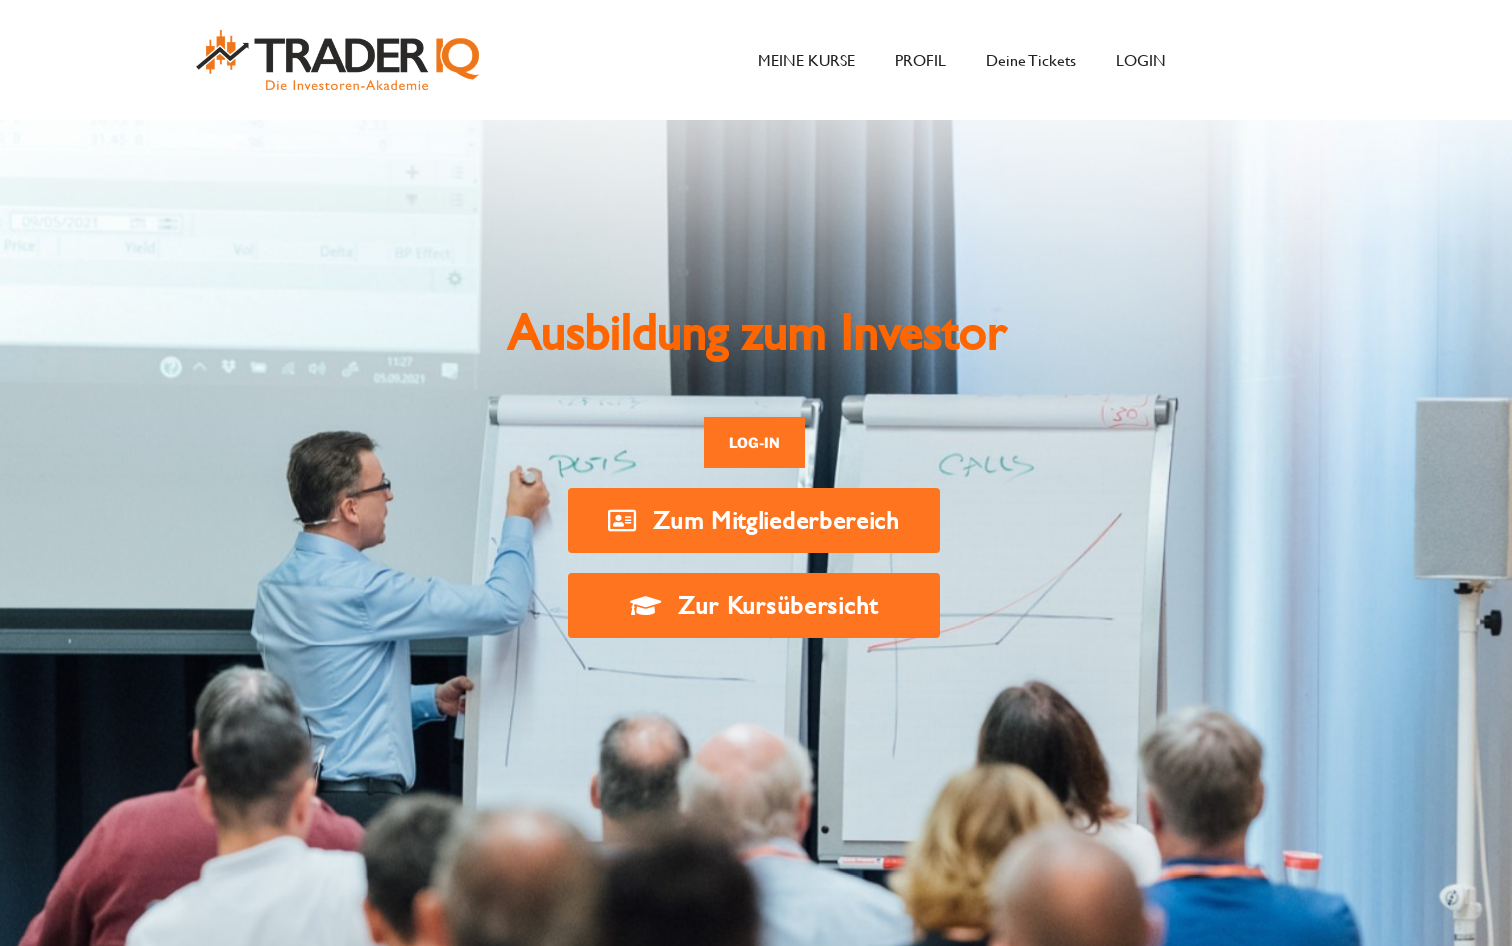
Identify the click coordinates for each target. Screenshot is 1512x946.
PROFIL (920, 59)
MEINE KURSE (806, 59)
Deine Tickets (1031, 59)
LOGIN (1141, 59)
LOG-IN (754, 442)
